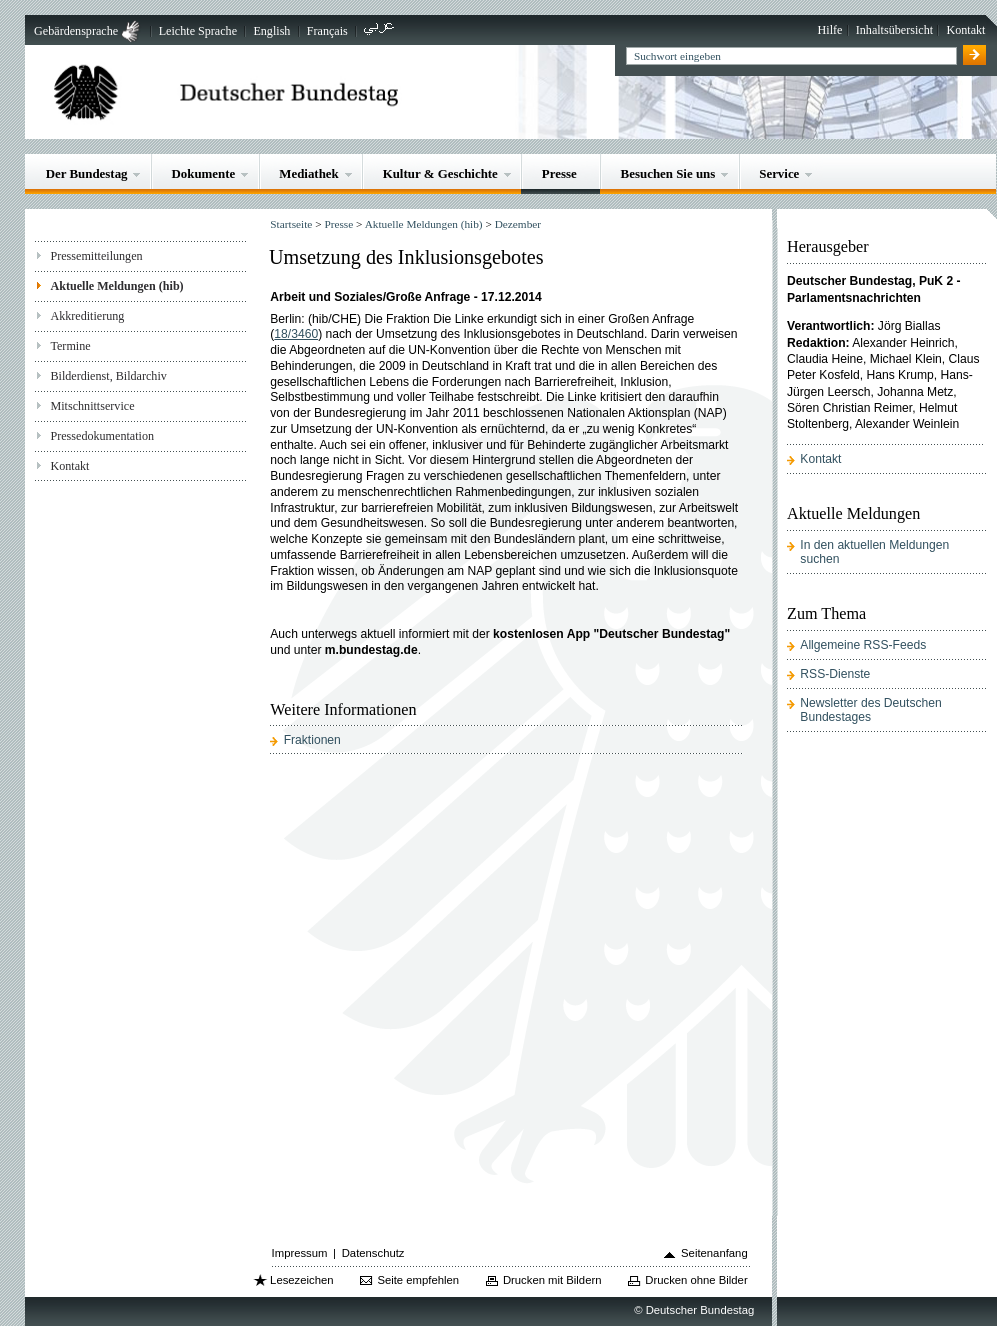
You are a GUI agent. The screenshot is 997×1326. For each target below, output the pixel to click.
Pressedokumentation (102, 436)
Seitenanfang (714, 1253)
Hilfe (830, 30)
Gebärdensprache (76, 31)
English (271, 31)
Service (779, 173)
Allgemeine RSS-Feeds (863, 645)
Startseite (291, 224)
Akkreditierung (87, 316)
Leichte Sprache (198, 31)
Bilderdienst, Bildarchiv (108, 376)
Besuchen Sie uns (668, 173)
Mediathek (309, 173)
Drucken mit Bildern (552, 1280)
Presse (559, 173)
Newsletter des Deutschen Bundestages (870, 710)
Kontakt (965, 30)
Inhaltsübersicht (894, 30)
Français (327, 31)
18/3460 (296, 334)
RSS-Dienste (835, 674)
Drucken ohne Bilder (696, 1280)
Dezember (518, 224)
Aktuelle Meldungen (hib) (116, 286)
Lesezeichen (301, 1280)
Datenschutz (373, 1253)
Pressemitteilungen (96, 256)
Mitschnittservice (92, 406)
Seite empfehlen (418, 1280)
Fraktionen (312, 740)
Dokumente (203, 173)
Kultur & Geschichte (440, 173)
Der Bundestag (87, 173)
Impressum (300, 1253)
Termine (70, 346)
